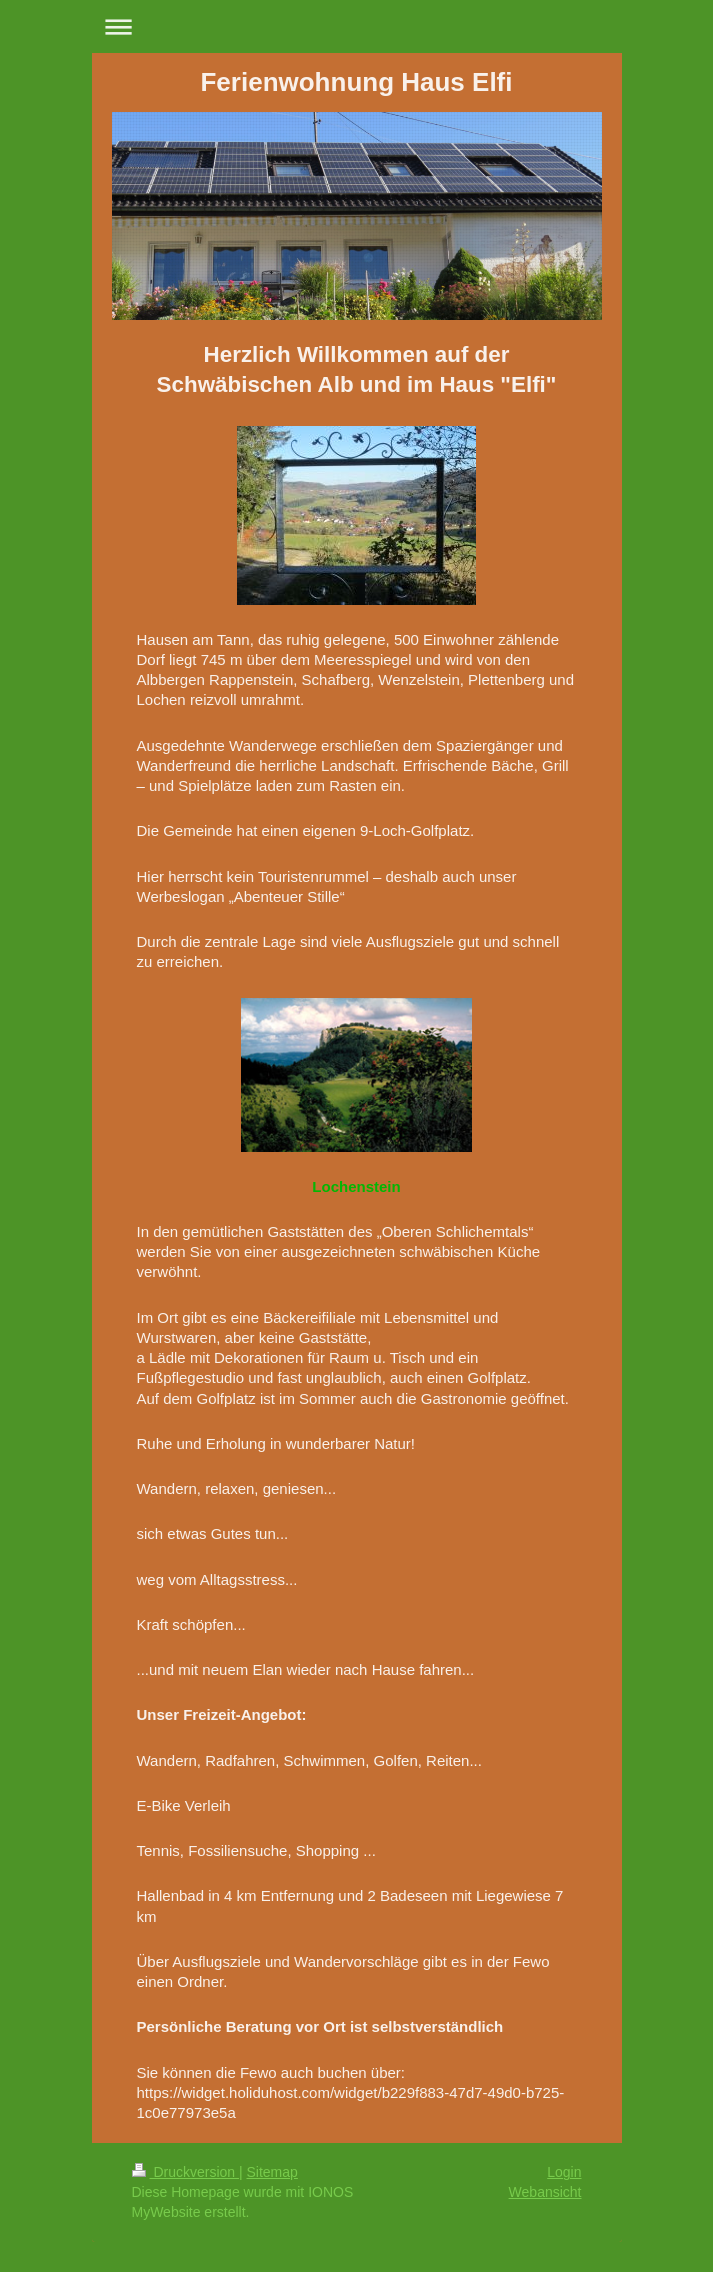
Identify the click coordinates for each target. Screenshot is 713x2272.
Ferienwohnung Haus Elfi (356, 82)
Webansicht (545, 2192)
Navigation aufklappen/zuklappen (357, 26)
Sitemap (272, 2172)
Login (564, 2172)
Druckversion (185, 2172)
